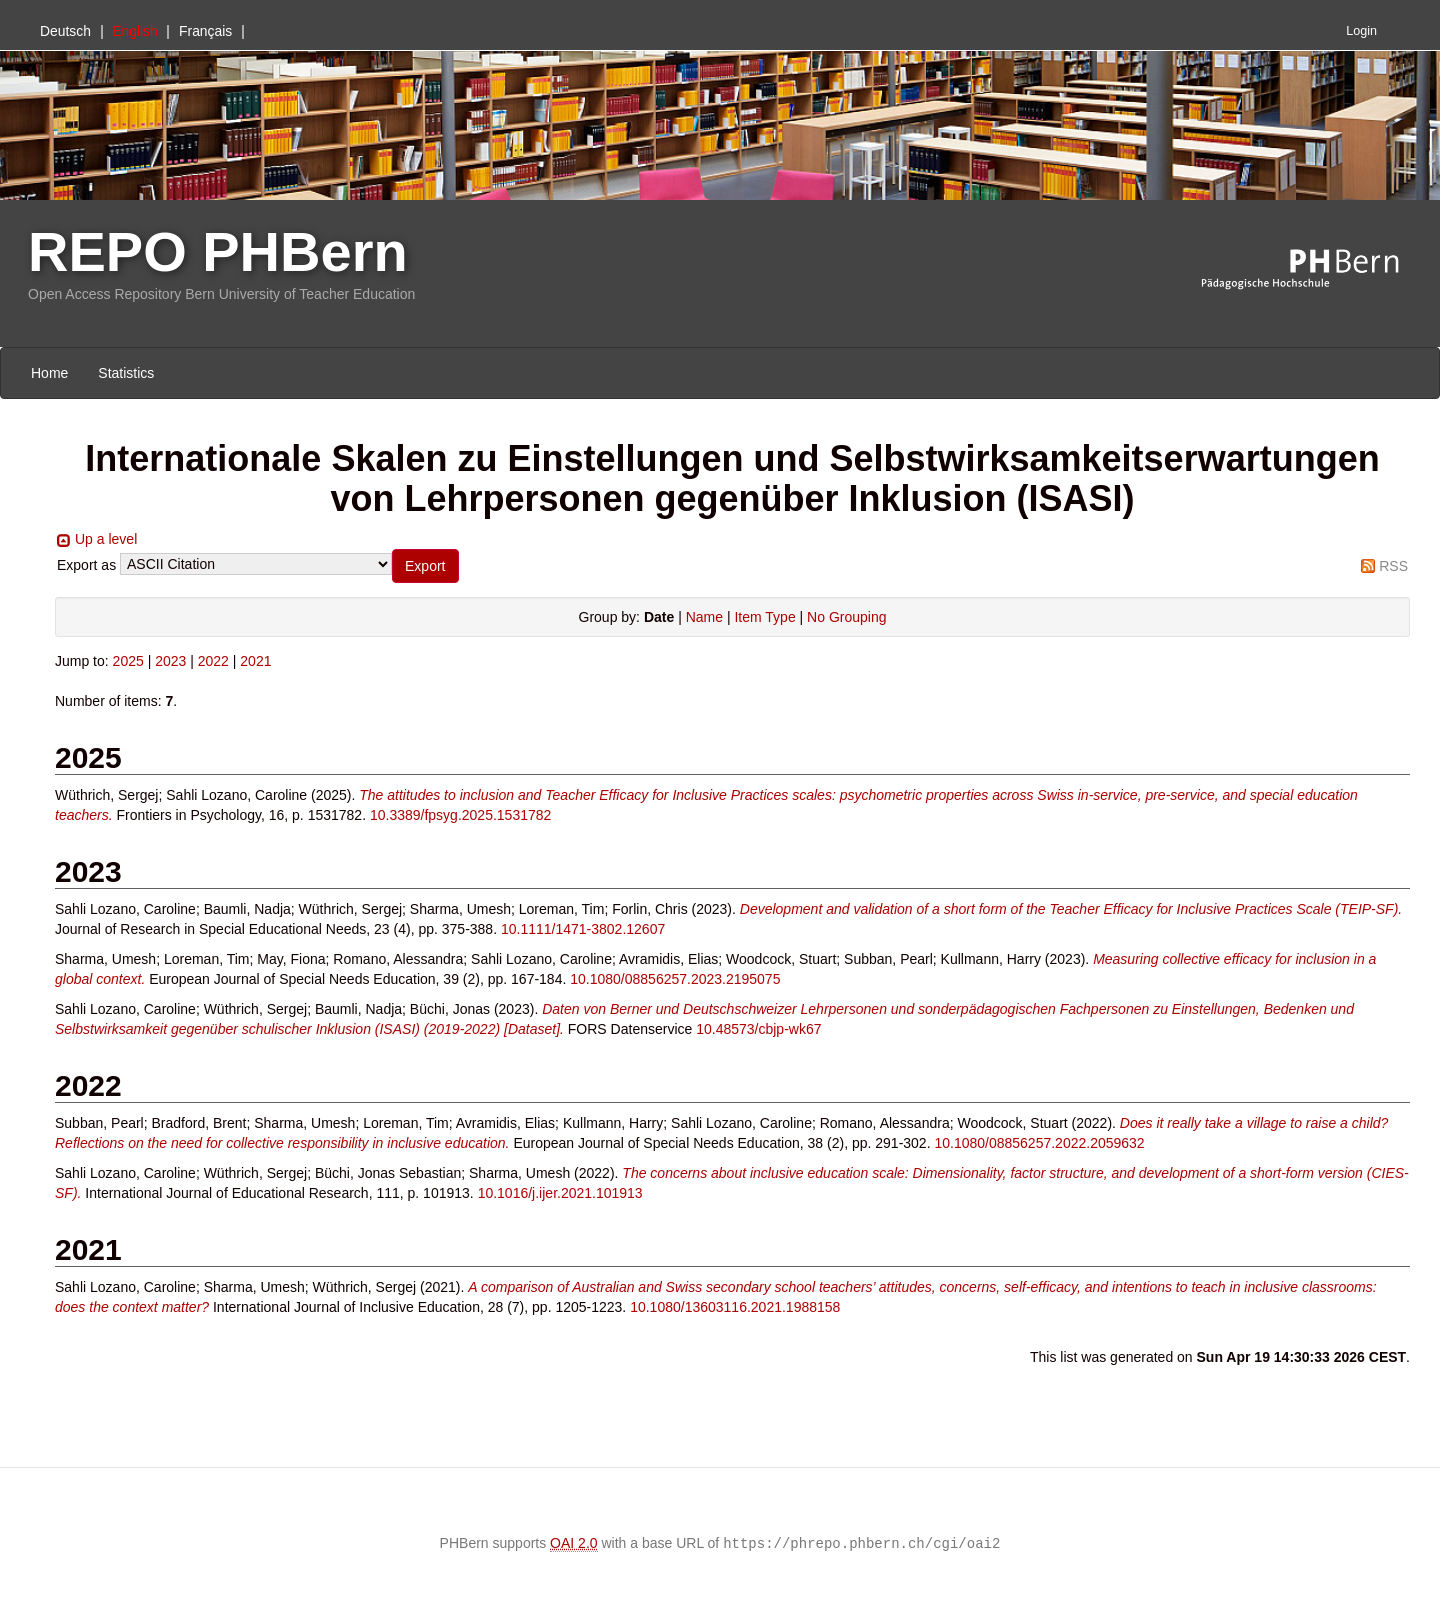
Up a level (106, 539)
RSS (1393, 566)
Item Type (764, 617)
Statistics (126, 373)
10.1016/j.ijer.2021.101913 (560, 1193)
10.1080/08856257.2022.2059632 (1039, 1143)
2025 (128, 661)
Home (49, 373)
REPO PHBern (218, 251)
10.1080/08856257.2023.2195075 (675, 979)
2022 (213, 661)
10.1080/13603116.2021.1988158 (735, 1307)
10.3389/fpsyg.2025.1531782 (460, 815)
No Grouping (846, 617)
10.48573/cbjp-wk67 (758, 1029)
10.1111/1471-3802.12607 (583, 929)
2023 (170, 661)
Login (1361, 31)
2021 (255, 661)
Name (704, 617)
